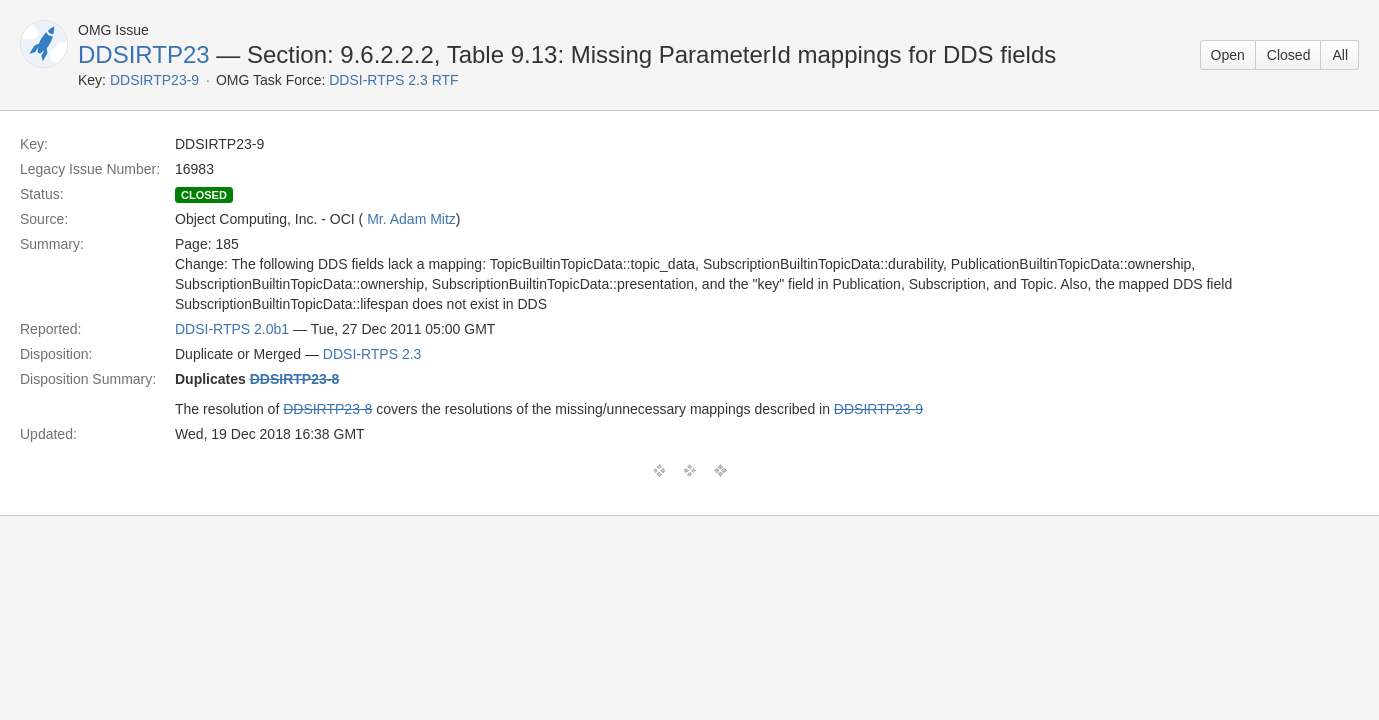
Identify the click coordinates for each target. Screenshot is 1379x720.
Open (1228, 55)
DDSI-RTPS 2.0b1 (232, 329)
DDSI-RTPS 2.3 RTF (393, 80)
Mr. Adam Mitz (411, 219)
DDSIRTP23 (144, 54)
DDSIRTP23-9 (154, 80)
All (1340, 55)
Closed (1289, 55)
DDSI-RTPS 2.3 (372, 354)
